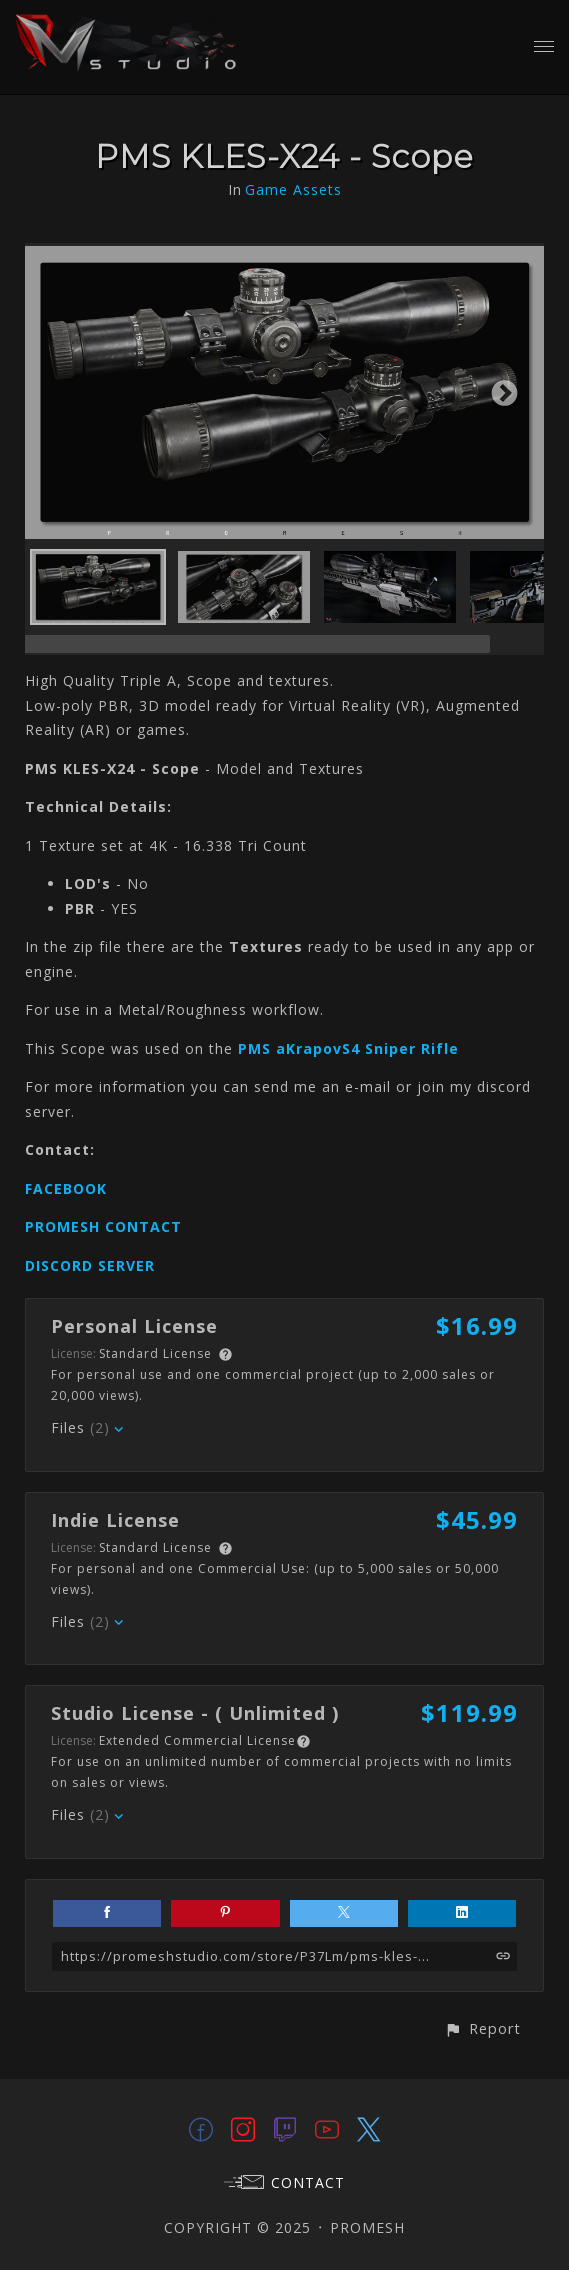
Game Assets (293, 189)
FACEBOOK (66, 1188)
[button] (482, 2028)
